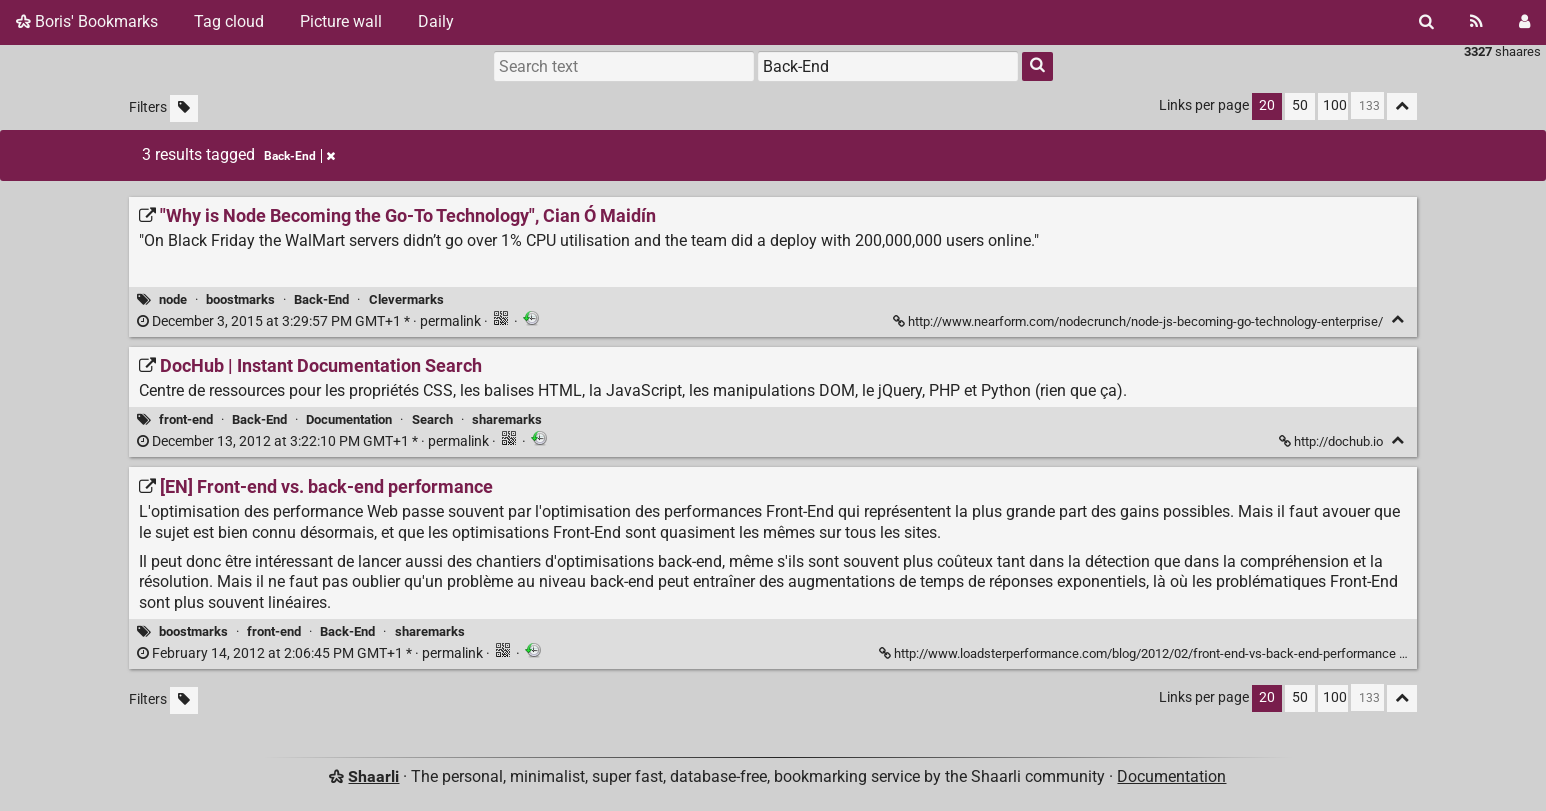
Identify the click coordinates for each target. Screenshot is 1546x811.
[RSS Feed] (1476, 22)
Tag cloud (229, 21)
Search (432, 419)
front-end (186, 419)
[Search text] (624, 66)
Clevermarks (406, 299)
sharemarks (507, 419)
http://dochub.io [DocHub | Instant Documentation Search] (1332, 441)
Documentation (349, 419)
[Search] (1426, 22)
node (173, 299)
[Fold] (1397, 319)
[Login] (1524, 22)
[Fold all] (1402, 106)
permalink (310, 321)
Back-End (321, 299)
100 (1335, 105)
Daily (436, 21)
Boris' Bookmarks (87, 21)
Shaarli (373, 776)
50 (1300, 105)
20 (1267, 105)
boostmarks (240, 299)
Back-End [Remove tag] (299, 156)
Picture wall (341, 21)
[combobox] (888, 66)
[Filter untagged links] (184, 108)
